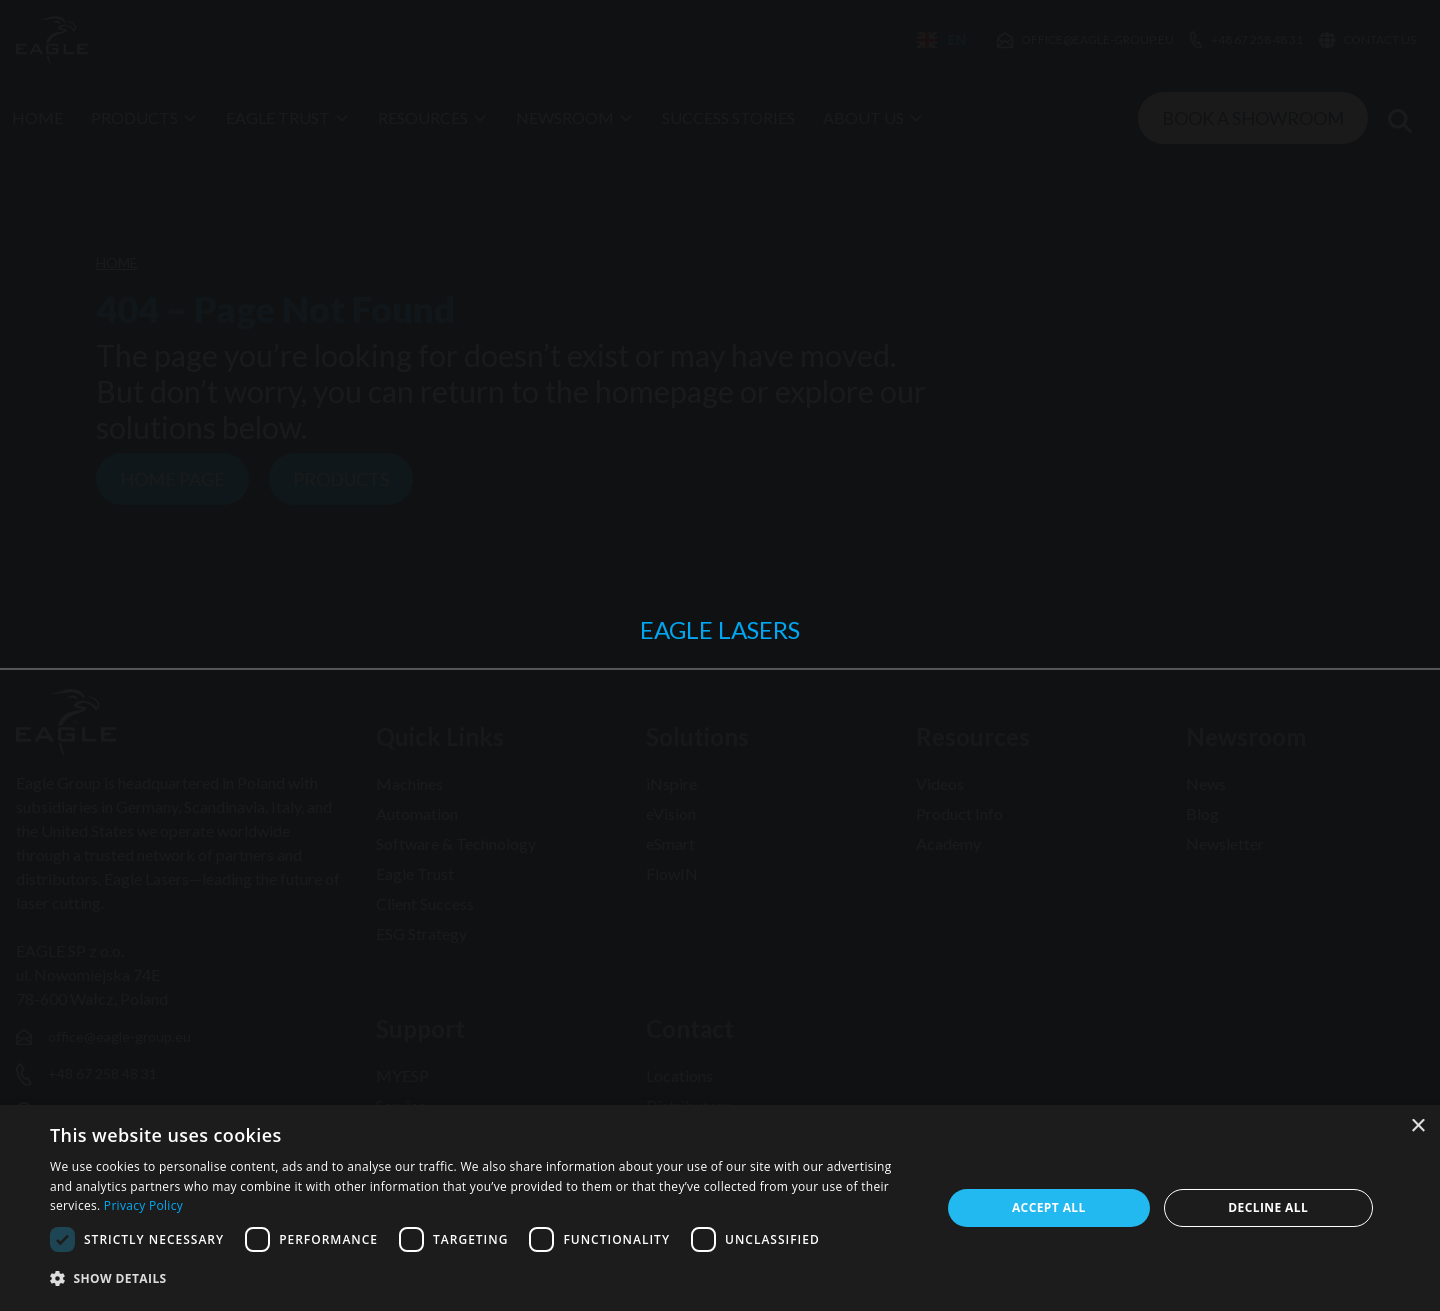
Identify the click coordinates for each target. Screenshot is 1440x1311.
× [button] (1417, 1126)
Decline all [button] (1268, 1207)
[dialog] (720, 1208)
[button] (482, 1279)
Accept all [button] (1049, 1207)
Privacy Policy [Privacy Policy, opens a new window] (143, 1205)
